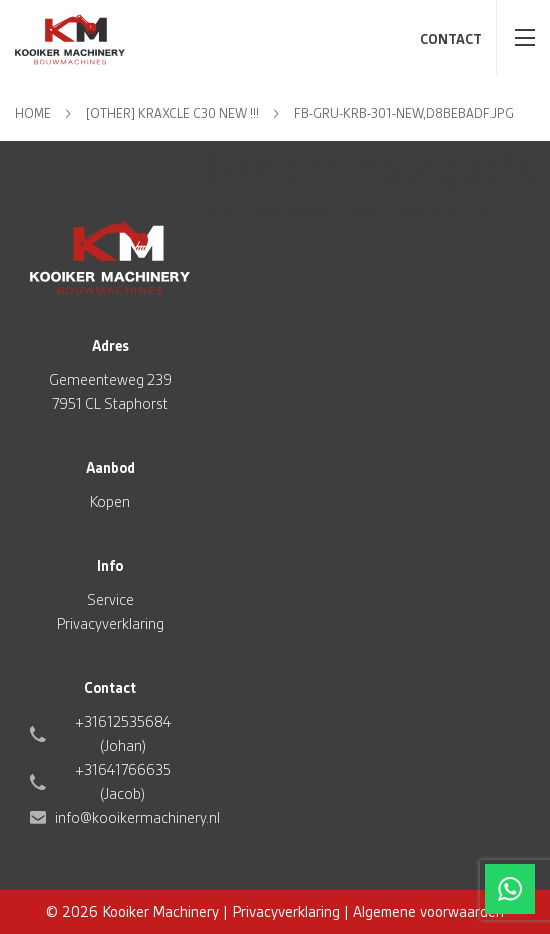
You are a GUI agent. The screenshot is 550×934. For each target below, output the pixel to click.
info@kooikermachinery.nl (137, 818)
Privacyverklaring (110, 624)
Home (33, 113)
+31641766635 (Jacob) (123, 782)
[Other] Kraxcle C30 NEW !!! (172, 113)
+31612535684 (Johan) (123, 734)
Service (110, 600)
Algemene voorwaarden (428, 912)
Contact (451, 39)
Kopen (110, 502)
